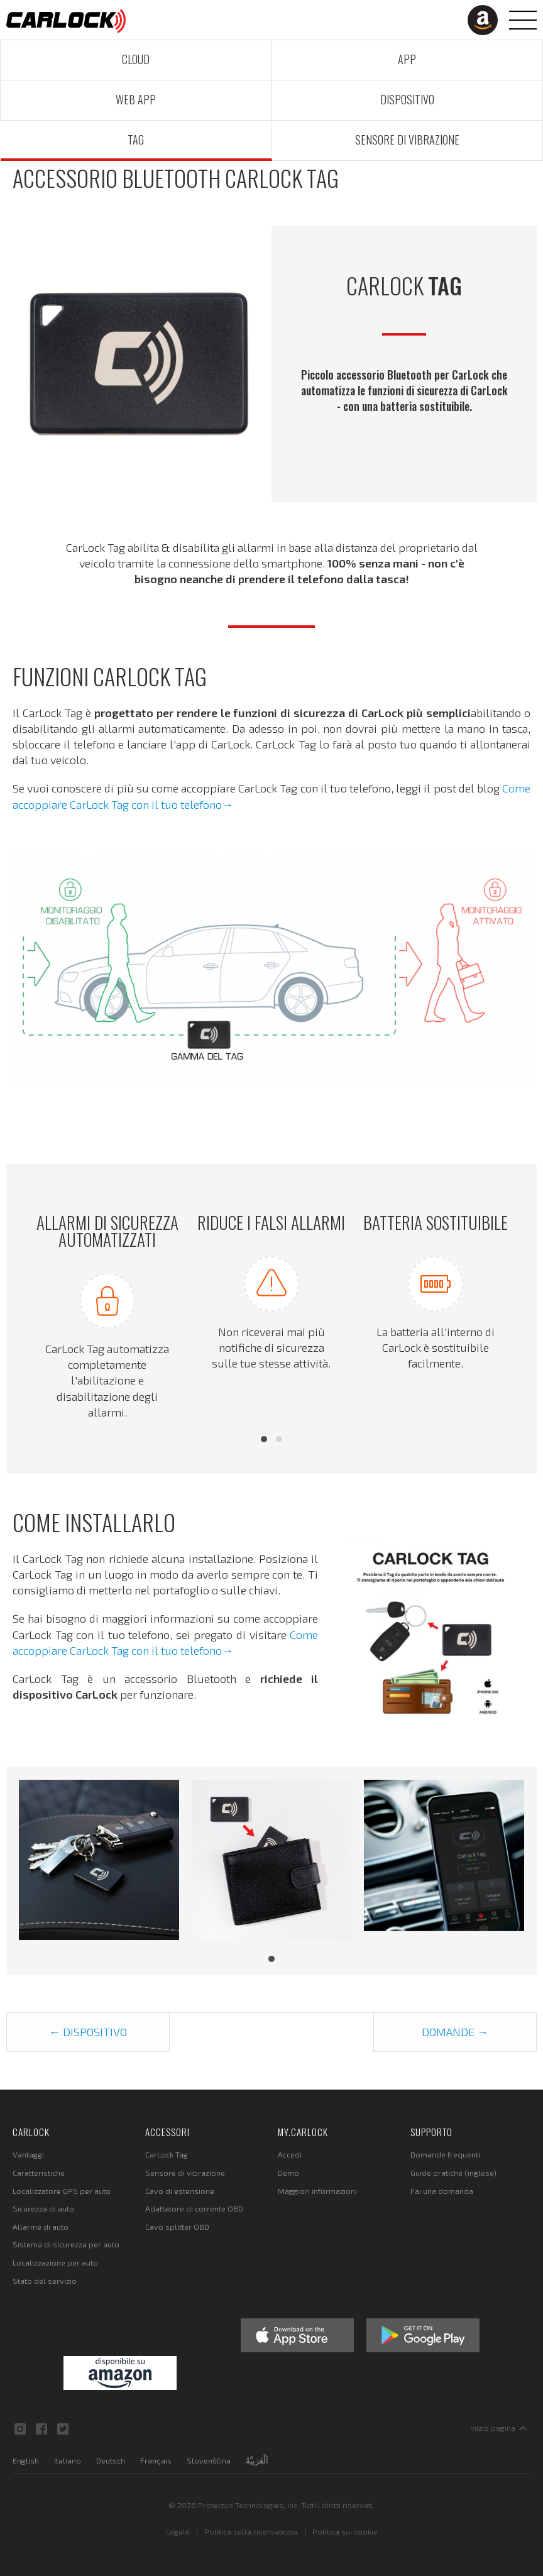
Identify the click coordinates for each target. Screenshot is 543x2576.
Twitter (62, 2428)
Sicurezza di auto (43, 2208)
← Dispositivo (88, 2032)
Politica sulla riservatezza (251, 2531)
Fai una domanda (441, 2191)
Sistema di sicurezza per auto (66, 2244)
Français (156, 2460)
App (407, 59)
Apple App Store (297, 2335)
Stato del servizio (45, 2281)
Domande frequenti (445, 2154)
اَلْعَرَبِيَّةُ (257, 2460)
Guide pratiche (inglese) (453, 2173)
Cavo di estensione (179, 2191)
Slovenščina (209, 2460)
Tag (136, 139)
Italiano (67, 2460)
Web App (136, 99)
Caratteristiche (39, 2173)
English (26, 2460)
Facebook (41, 2428)
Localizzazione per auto (55, 2262)
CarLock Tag (166, 2154)
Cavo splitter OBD (177, 2227)
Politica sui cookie (345, 2531)
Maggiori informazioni (317, 2191)
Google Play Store (423, 2335)
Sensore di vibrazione (407, 139)
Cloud (136, 59)
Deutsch (110, 2460)
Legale (178, 2531)
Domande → (455, 2032)
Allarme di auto (41, 2227)
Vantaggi (28, 2154)
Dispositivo (407, 99)
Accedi (290, 2154)
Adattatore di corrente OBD (194, 2208)
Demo (288, 2173)
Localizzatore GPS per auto (62, 2191)
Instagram (20, 2428)
